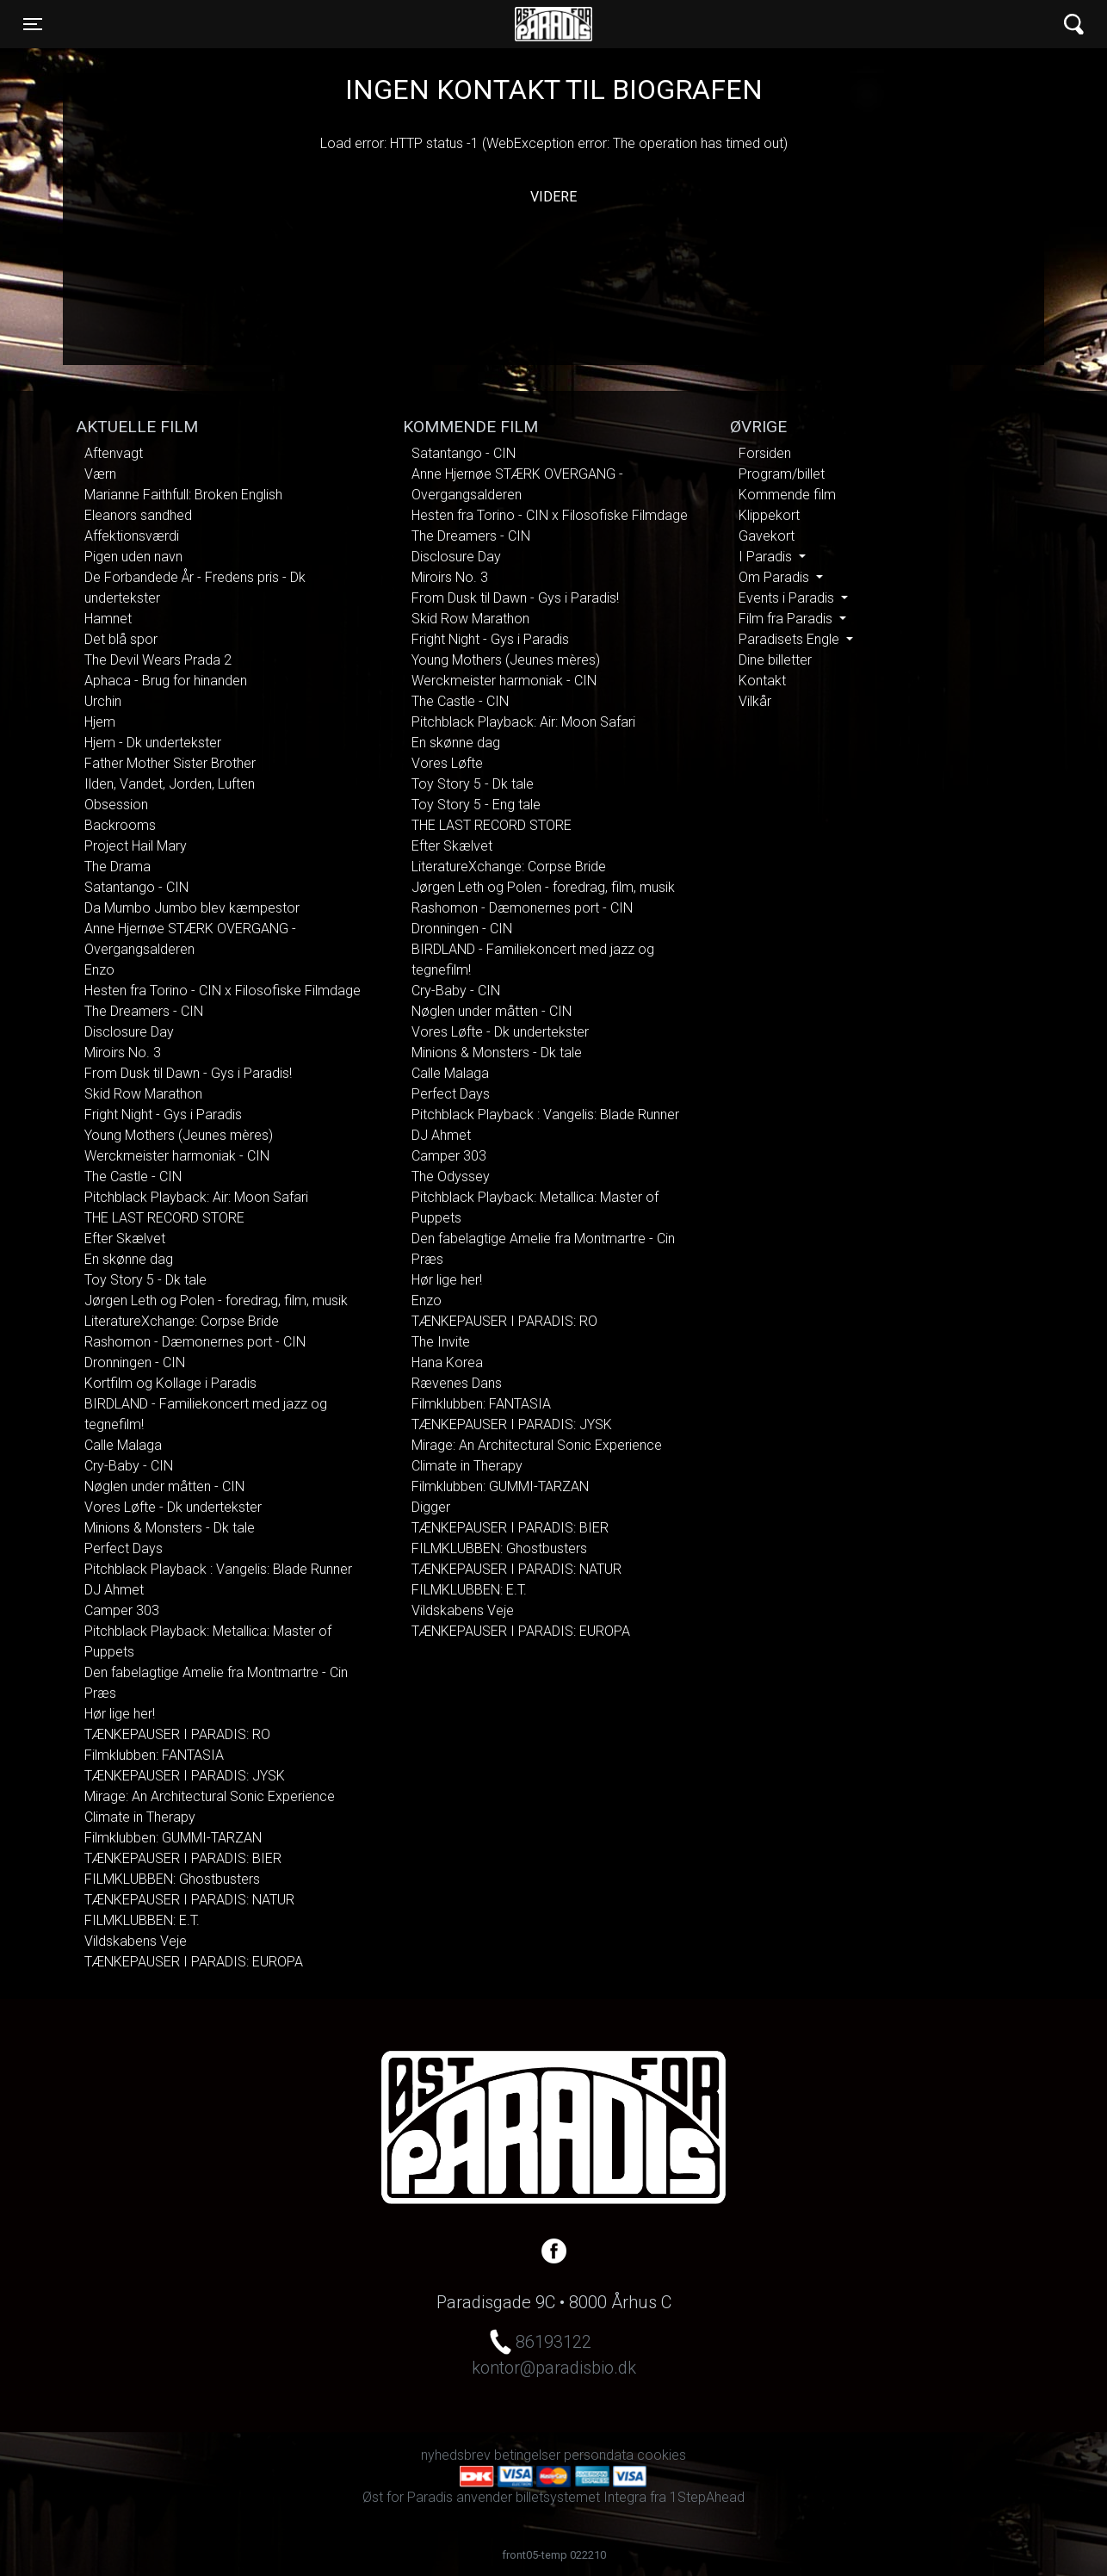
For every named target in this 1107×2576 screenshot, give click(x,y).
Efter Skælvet (124, 1238)
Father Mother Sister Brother (170, 763)
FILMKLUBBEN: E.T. (142, 1920)
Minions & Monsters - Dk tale (169, 1528)
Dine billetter (775, 660)
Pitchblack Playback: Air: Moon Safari (196, 1197)
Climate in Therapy (139, 1817)
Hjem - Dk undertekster (152, 742)
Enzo (99, 970)
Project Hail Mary (135, 846)
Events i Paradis (788, 598)
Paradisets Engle (791, 639)
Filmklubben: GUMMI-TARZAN (173, 1838)
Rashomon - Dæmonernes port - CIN (195, 1342)
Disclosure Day (129, 1032)
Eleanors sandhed (138, 515)
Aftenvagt (113, 453)
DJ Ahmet (114, 1590)
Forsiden (765, 453)
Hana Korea (447, 1362)
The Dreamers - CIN (143, 1011)
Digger (430, 1507)
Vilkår (755, 701)
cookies (661, 2455)
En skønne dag (128, 1259)
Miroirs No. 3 (122, 1052)
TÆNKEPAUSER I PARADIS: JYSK (184, 1776)
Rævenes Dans (456, 1383)
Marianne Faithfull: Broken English (183, 494)
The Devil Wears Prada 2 (158, 660)
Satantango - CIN (136, 887)
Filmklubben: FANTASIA (154, 1755)
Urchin (102, 701)
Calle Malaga (123, 1445)
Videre (553, 197)
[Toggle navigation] (33, 24)
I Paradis (767, 556)
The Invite (440, 1342)
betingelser (527, 2455)
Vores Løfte (447, 763)
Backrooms (120, 825)
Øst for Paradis (553, 24)
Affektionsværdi (131, 536)
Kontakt (762, 680)
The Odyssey (450, 1176)
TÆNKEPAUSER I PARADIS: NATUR (189, 1900)
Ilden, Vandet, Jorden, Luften (169, 784)
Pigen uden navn (133, 556)
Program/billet (782, 474)
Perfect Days (123, 1548)
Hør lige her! (119, 1714)
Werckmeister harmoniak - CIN (176, 1156)
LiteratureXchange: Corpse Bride (181, 1321)
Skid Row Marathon (143, 1094)
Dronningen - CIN (134, 1362)
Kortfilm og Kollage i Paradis (170, 1383)
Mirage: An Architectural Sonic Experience (209, 1796)
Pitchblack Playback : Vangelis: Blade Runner (218, 1569)
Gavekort (767, 536)
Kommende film (787, 494)
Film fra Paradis (787, 618)
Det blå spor (121, 639)
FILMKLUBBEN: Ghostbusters (172, 1879)
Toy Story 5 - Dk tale (145, 1280)
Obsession (116, 804)
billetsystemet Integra (581, 2497)
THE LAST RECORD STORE (164, 1218)
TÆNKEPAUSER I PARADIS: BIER (182, 1858)
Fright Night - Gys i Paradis (163, 1114)
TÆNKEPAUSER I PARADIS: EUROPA (193, 1962)
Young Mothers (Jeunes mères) (178, 1135)
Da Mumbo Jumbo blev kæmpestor (192, 908)
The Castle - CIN (133, 1176)
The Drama (117, 866)
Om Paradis (776, 577)
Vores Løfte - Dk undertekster (173, 1507)
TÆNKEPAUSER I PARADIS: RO (177, 1734)
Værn (100, 474)
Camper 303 (121, 1610)
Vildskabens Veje (135, 1941)
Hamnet (108, 618)
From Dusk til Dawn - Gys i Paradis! (188, 1073)
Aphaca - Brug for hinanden (165, 680)
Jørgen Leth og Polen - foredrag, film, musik (216, 1300)
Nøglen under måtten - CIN (164, 1486)
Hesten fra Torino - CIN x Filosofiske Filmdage (222, 990)
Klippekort (769, 515)
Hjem (99, 722)
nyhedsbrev (456, 2455)
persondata (599, 2455)
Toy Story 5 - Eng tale (476, 804)
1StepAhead (707, 2497)
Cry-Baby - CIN (128, 1466)
